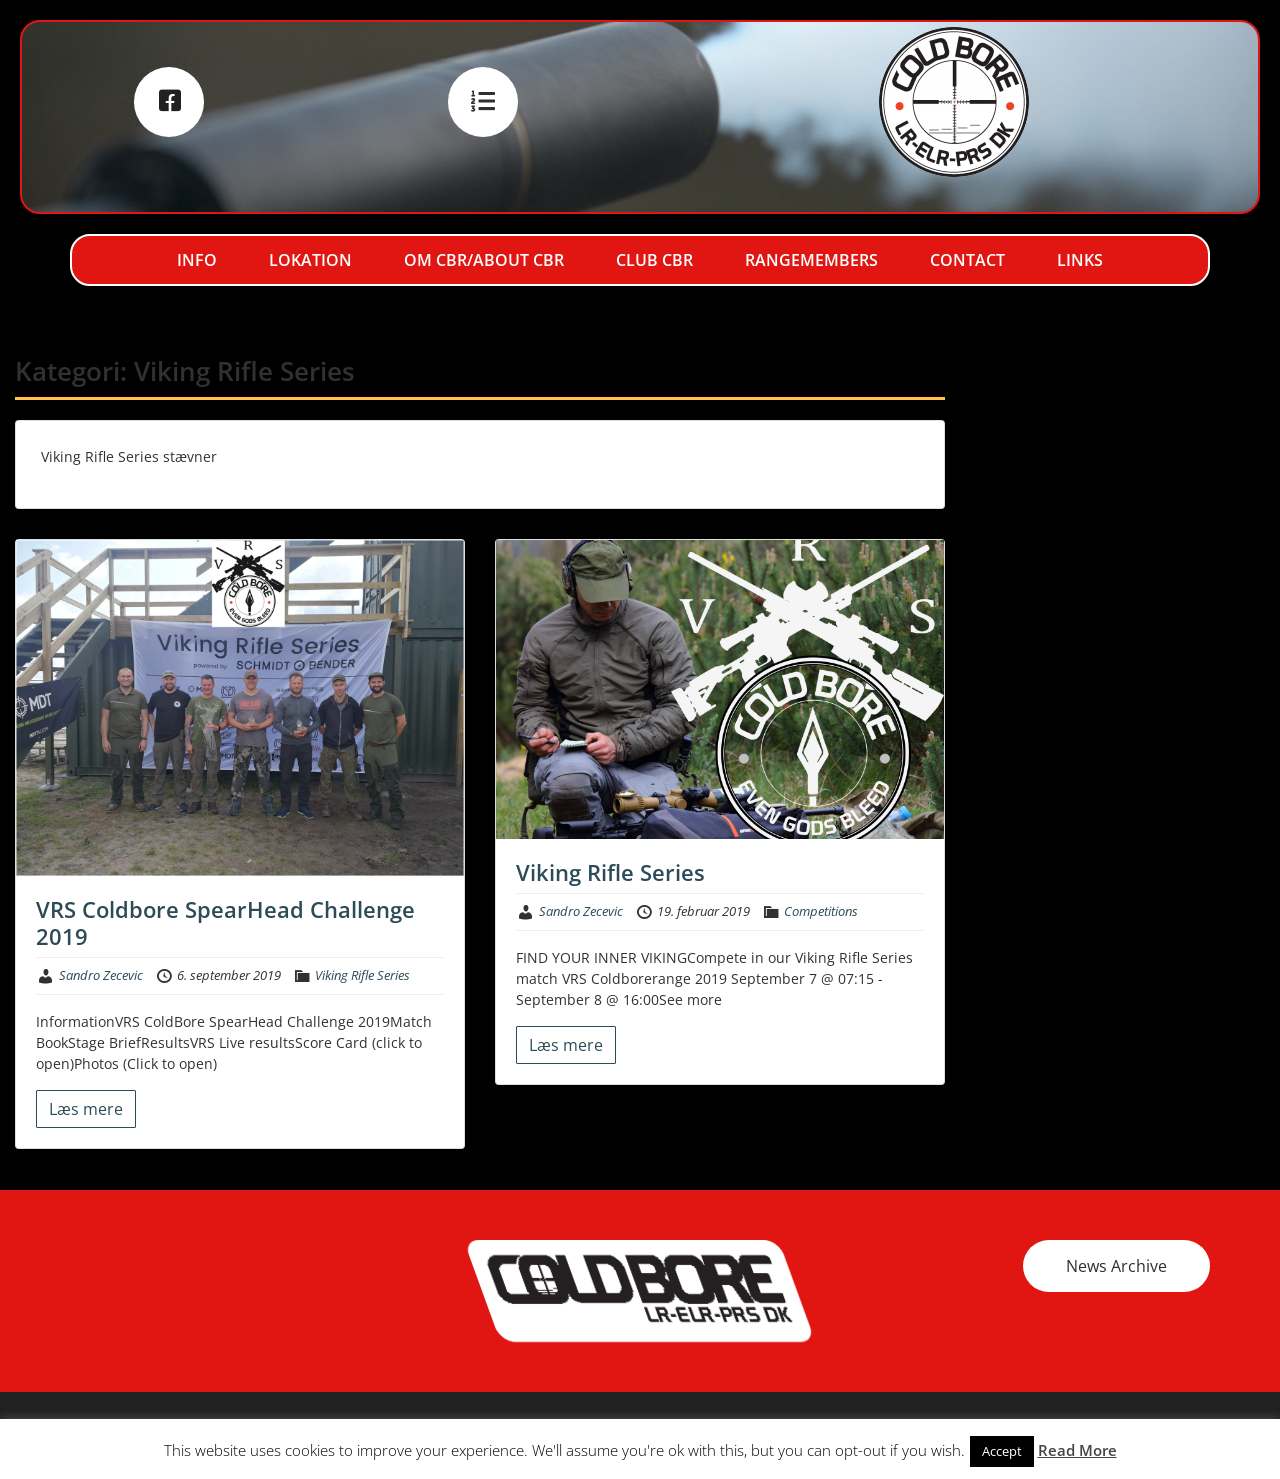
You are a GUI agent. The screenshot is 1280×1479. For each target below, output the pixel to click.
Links (1080, 260)
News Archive (1116, 1266)
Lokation (310, 260)
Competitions (821, 911)
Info (197, 260)
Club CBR (654, 260)
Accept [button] (1002, 1451)
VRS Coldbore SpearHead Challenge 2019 (225, 922)
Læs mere (86, 1109)
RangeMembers (811, 260)
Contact (967, 260)
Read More (1077, 1450)
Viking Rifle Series (362, 975)
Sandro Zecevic (101, 975)
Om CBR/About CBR (484, 260)
